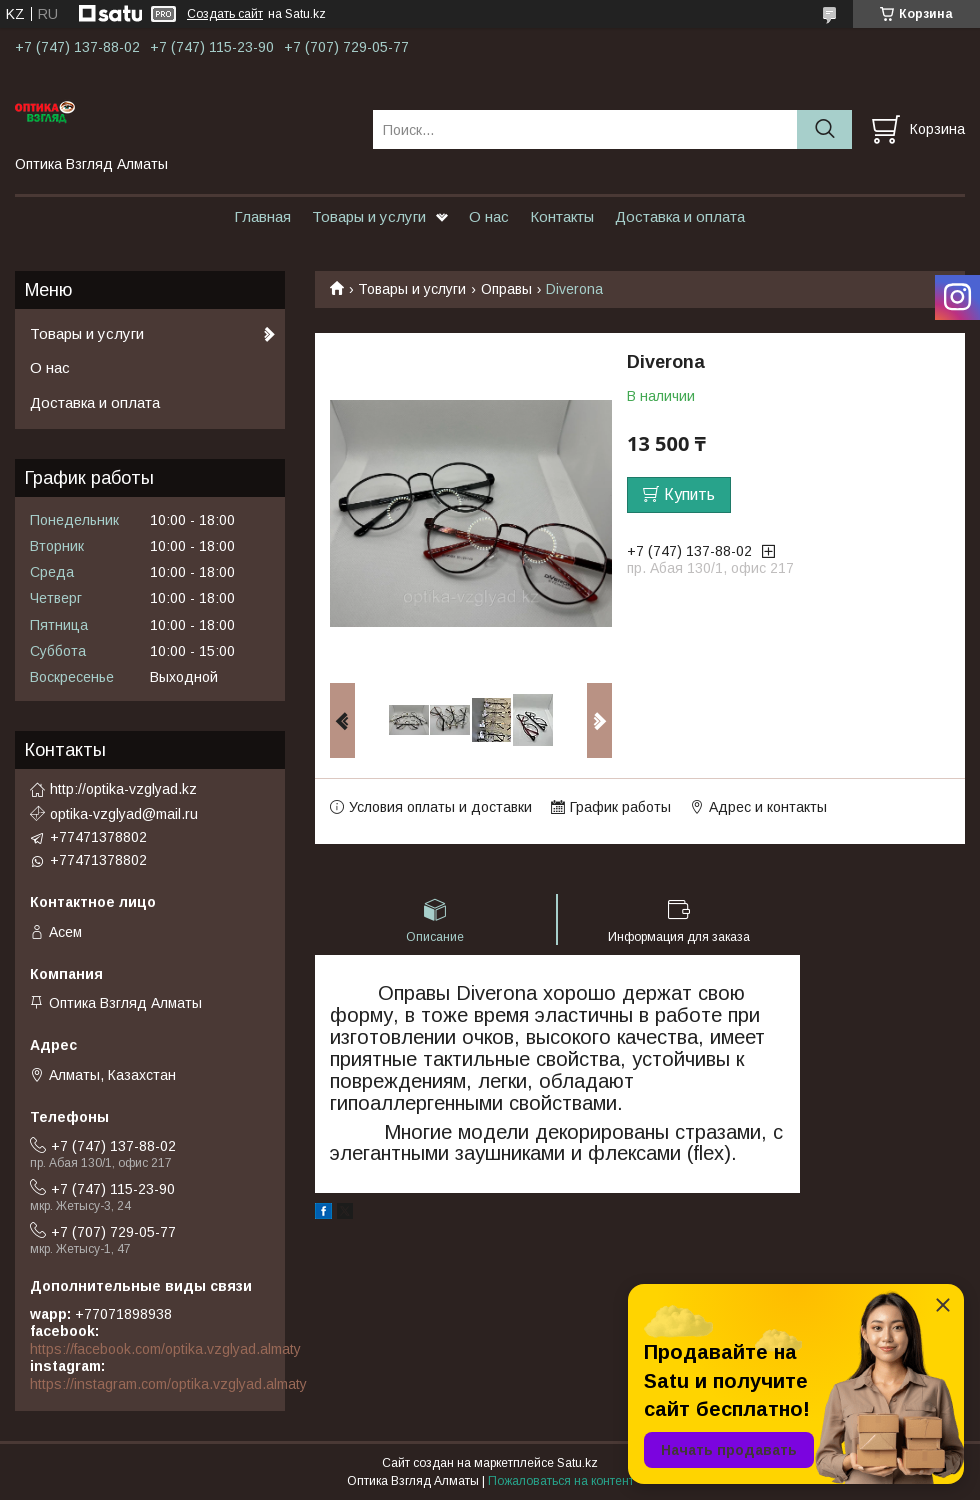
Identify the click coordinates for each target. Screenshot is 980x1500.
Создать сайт (225, 14)
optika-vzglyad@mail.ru (124, 814)
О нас (489, 216)
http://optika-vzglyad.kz (123, 789)
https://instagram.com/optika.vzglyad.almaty (168, 1384)
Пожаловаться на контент (561, 1481)
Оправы (506, 289)
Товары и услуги (369, 216)
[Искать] (824, 129)
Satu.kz (577, 1463)
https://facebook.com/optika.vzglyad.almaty (165, 1349)
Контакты (562, 216)
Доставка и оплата (680, 216)
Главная (262, 216)
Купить (689, 494)
